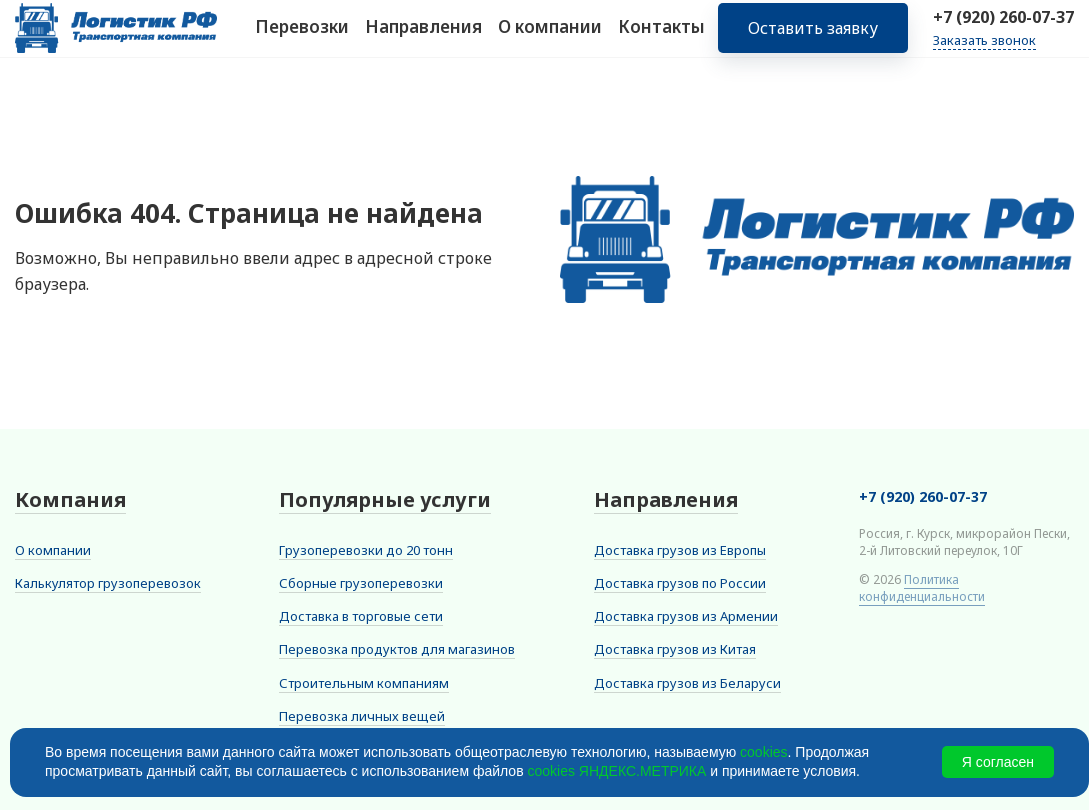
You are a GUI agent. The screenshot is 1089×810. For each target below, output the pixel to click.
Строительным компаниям (364, 683)
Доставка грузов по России (680, 583)
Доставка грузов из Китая (675, 649)
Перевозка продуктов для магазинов (397, 649)
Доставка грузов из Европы (680, 550)
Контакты (661, 38)
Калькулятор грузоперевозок (108, 583)
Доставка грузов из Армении (686, 616)
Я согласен (998, 762)
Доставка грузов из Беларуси (687, 683)
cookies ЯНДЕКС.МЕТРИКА (616, 771)
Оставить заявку (813, 40)
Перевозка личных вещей (362, 716)
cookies (763, 752)
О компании (550, 38)
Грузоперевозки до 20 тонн (366, 550)
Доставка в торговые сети (361, 616)
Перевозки (302, 38)
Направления (423, 38)
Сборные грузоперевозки (361, 583)
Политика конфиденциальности (922, 588)
